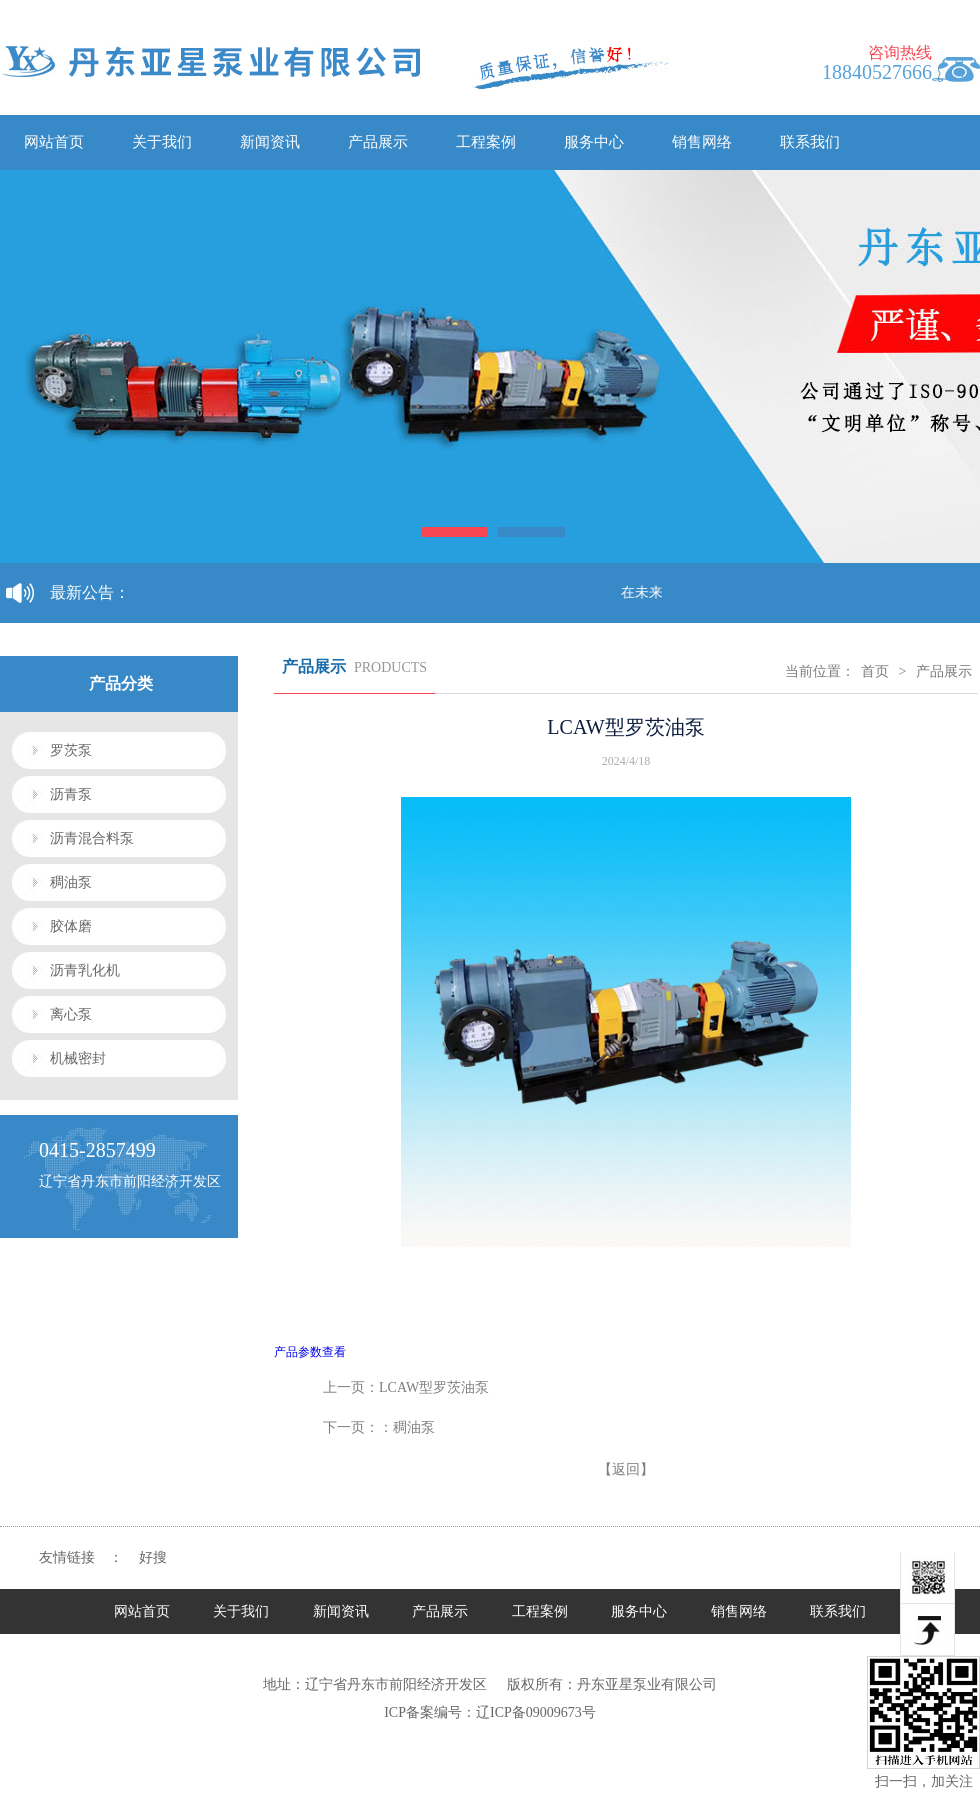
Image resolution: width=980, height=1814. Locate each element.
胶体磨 (71, 926)
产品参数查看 (310, 1352)
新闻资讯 (270, 142)
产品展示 (378, 142)
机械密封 (78, 1058)
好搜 (153, 1557)
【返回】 (626, 1469)
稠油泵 (71, 882)
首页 (875, 671)
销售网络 (702, 142)
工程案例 (486, 142)
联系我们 (810, 142)
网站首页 (54, 142)
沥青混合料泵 (92, 838)
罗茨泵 (71, 750)
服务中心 (594, 142)
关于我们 (162, 142)
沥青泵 (71, 794)
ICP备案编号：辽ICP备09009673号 (490, 1712)
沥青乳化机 (85, 970)
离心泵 (71, 1014)
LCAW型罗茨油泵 (434, 1387)
